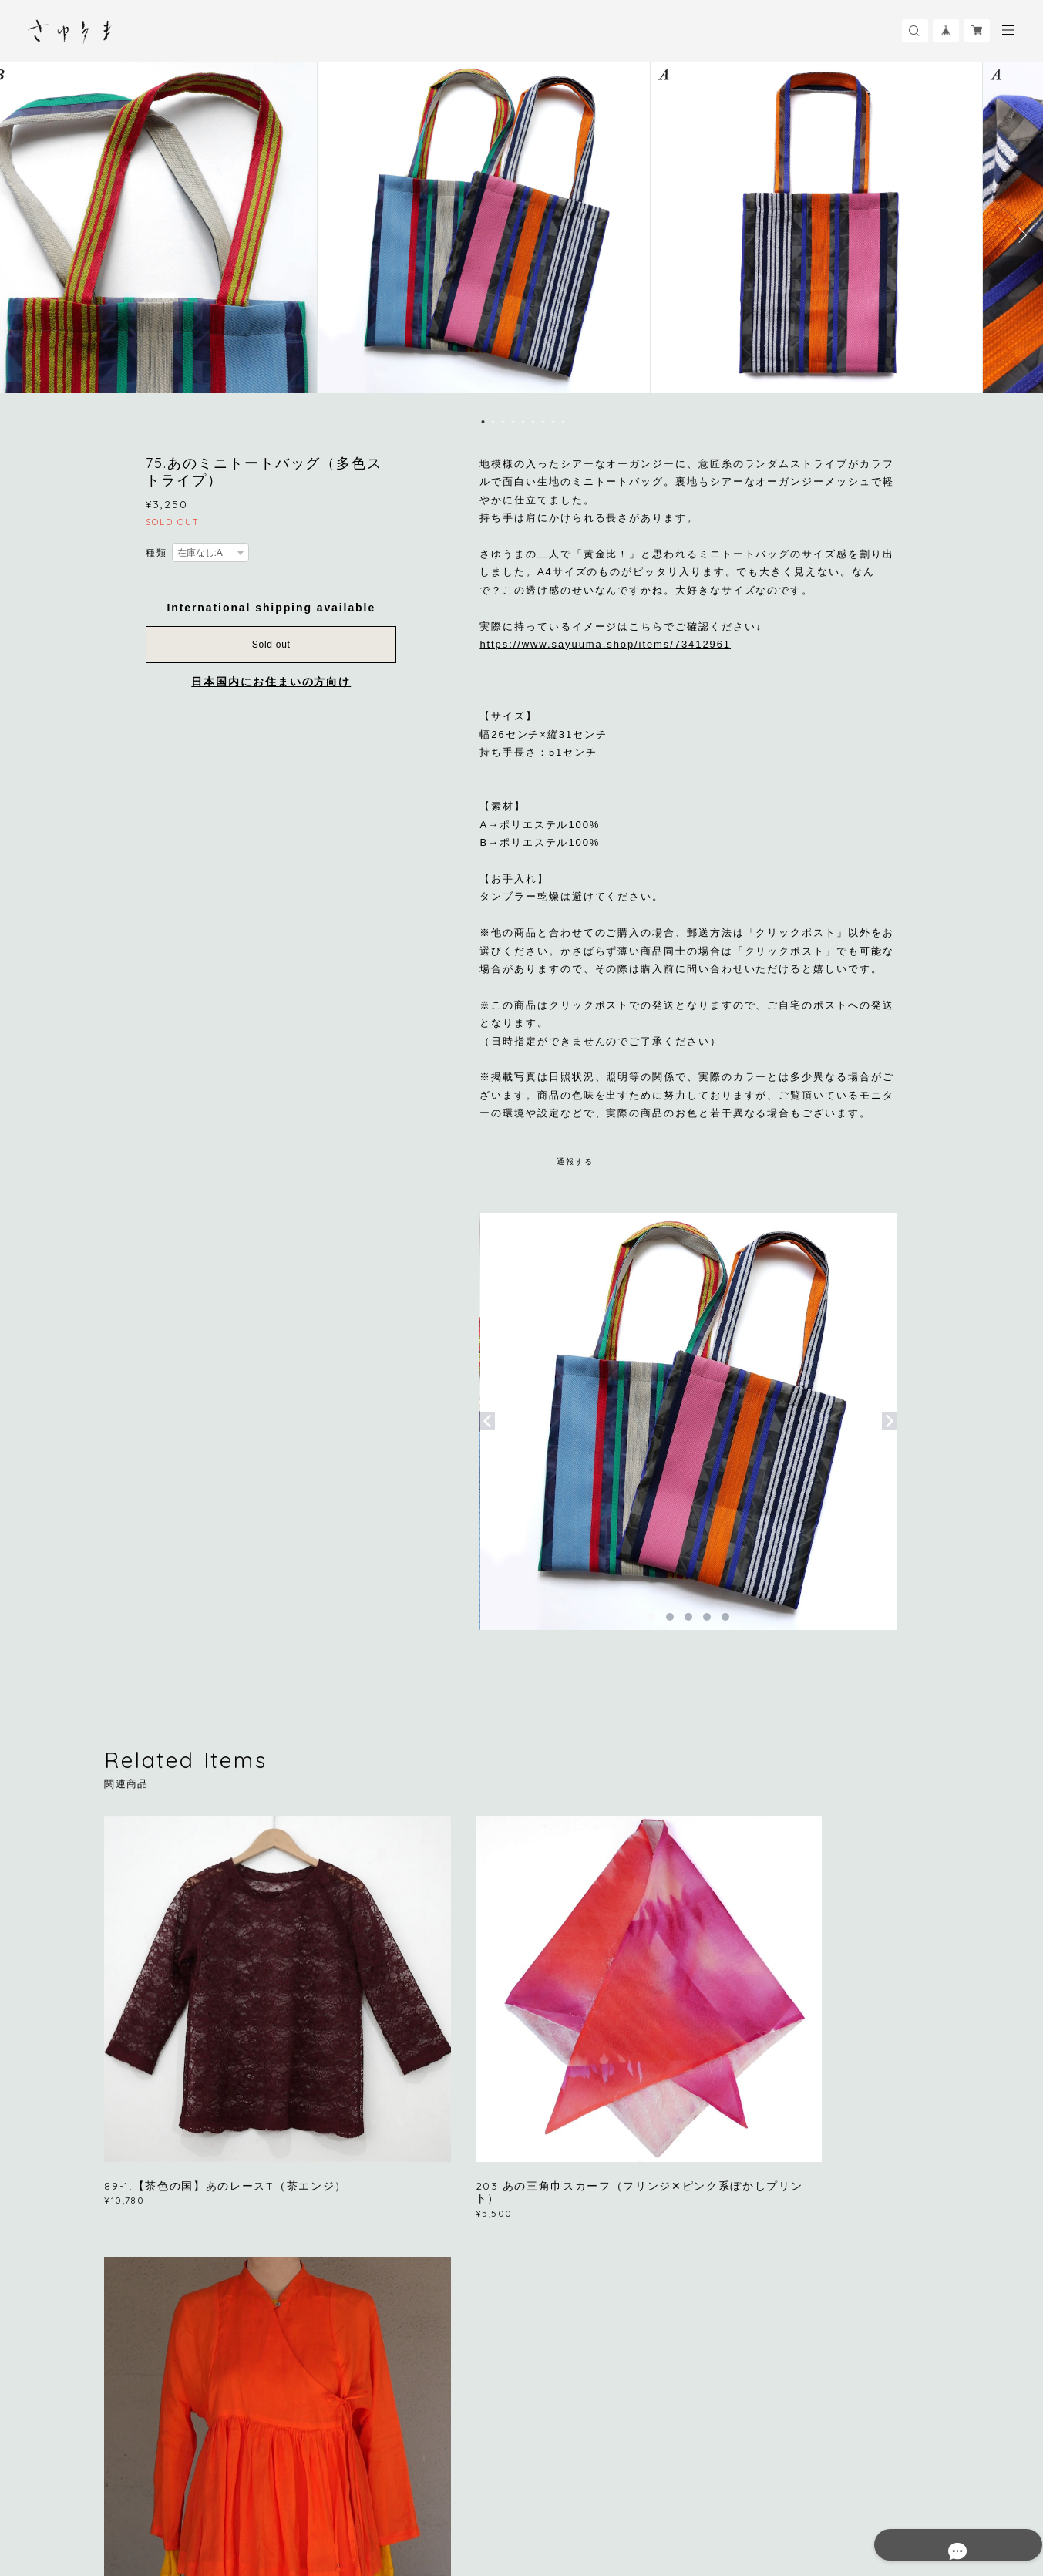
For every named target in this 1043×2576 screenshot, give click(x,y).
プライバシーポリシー (230, 2488)
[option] (521, 235)
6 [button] (532, 421)
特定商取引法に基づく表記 (347, 2488)
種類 (156, 552)
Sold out (271, 644)
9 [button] (562, 421)
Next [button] (1020, 235)
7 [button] (542, 421)
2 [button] (492, 421)
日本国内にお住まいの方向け (271, 681)
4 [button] (512, 421)
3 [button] (502, 421)
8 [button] (552, 421)
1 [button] (482, 421)
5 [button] (522, 421)
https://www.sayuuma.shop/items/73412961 (605, 644)
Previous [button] (23, 235)
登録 (815, 2289)
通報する (575, 1161)
